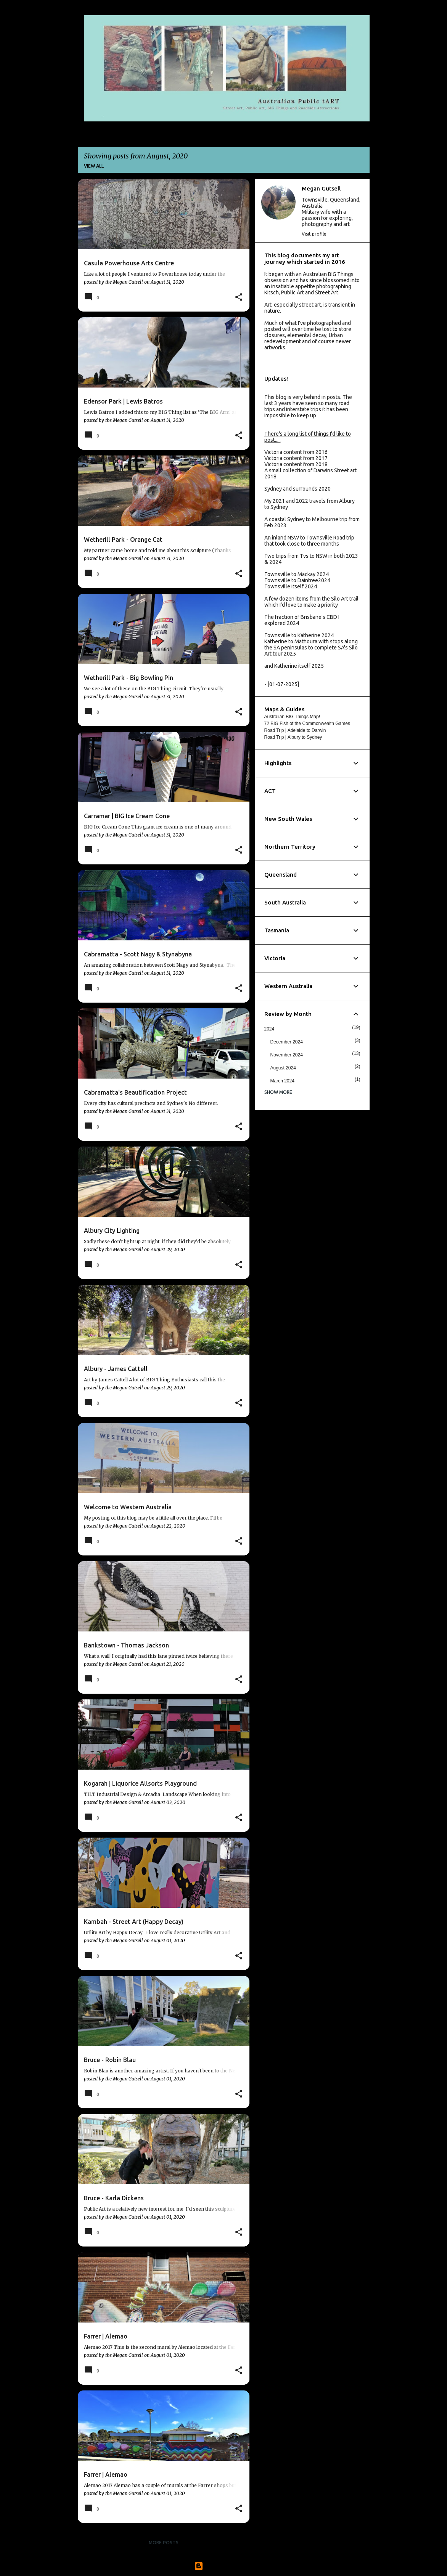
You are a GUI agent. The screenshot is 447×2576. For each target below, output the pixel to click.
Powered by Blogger (223, 2566)
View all (94, 165)
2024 (269, 1029)
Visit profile (314, 233)
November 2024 (286, 1055)
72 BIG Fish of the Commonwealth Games (307, 723)
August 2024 (283, 1068)
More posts (163, 2542)
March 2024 (282, 1081)
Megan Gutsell (321, 188)
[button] (238, 297)
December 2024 (286, 1042)
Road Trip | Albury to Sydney (293, 737)
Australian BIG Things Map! (292, 716)
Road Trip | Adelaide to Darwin (295, 730)
